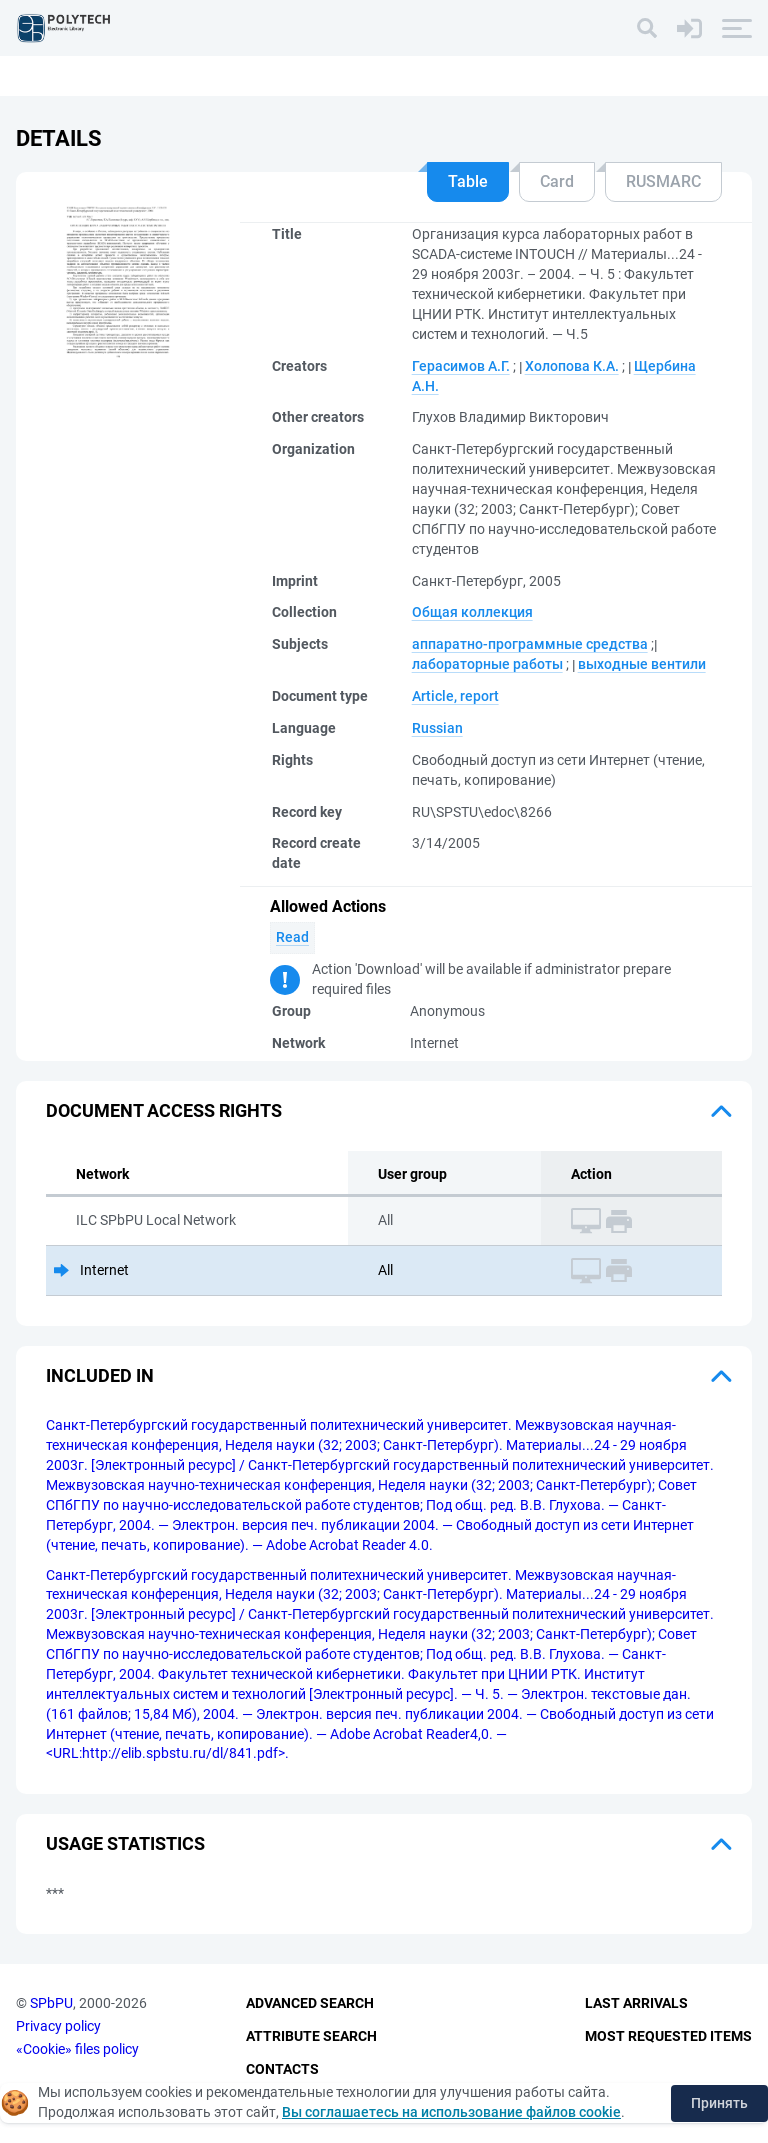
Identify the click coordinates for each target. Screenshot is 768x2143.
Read (292, 937)
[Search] (647, 28)
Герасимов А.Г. (461, 366)
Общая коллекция (472, 612)
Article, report (455, 696)
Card (557, 181)
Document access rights (164, 1110)
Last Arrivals (636, 2004)
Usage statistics (125, 1843)
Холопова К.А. (572, 366)
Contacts (282, 2069)
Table (468, 181)
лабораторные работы (487, 664)
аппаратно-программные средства (530, 644)
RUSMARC (663, 181)
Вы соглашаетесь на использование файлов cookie (451, 2112)
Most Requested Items (668, 2036)
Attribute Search (311, 2036)
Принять (719, 2103)
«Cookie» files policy (77, 2049)
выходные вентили (642, 664)
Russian (437, 728)
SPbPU (51, 2004)
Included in (100, 1375)
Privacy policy (58, 2026)
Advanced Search (310, 2004)
